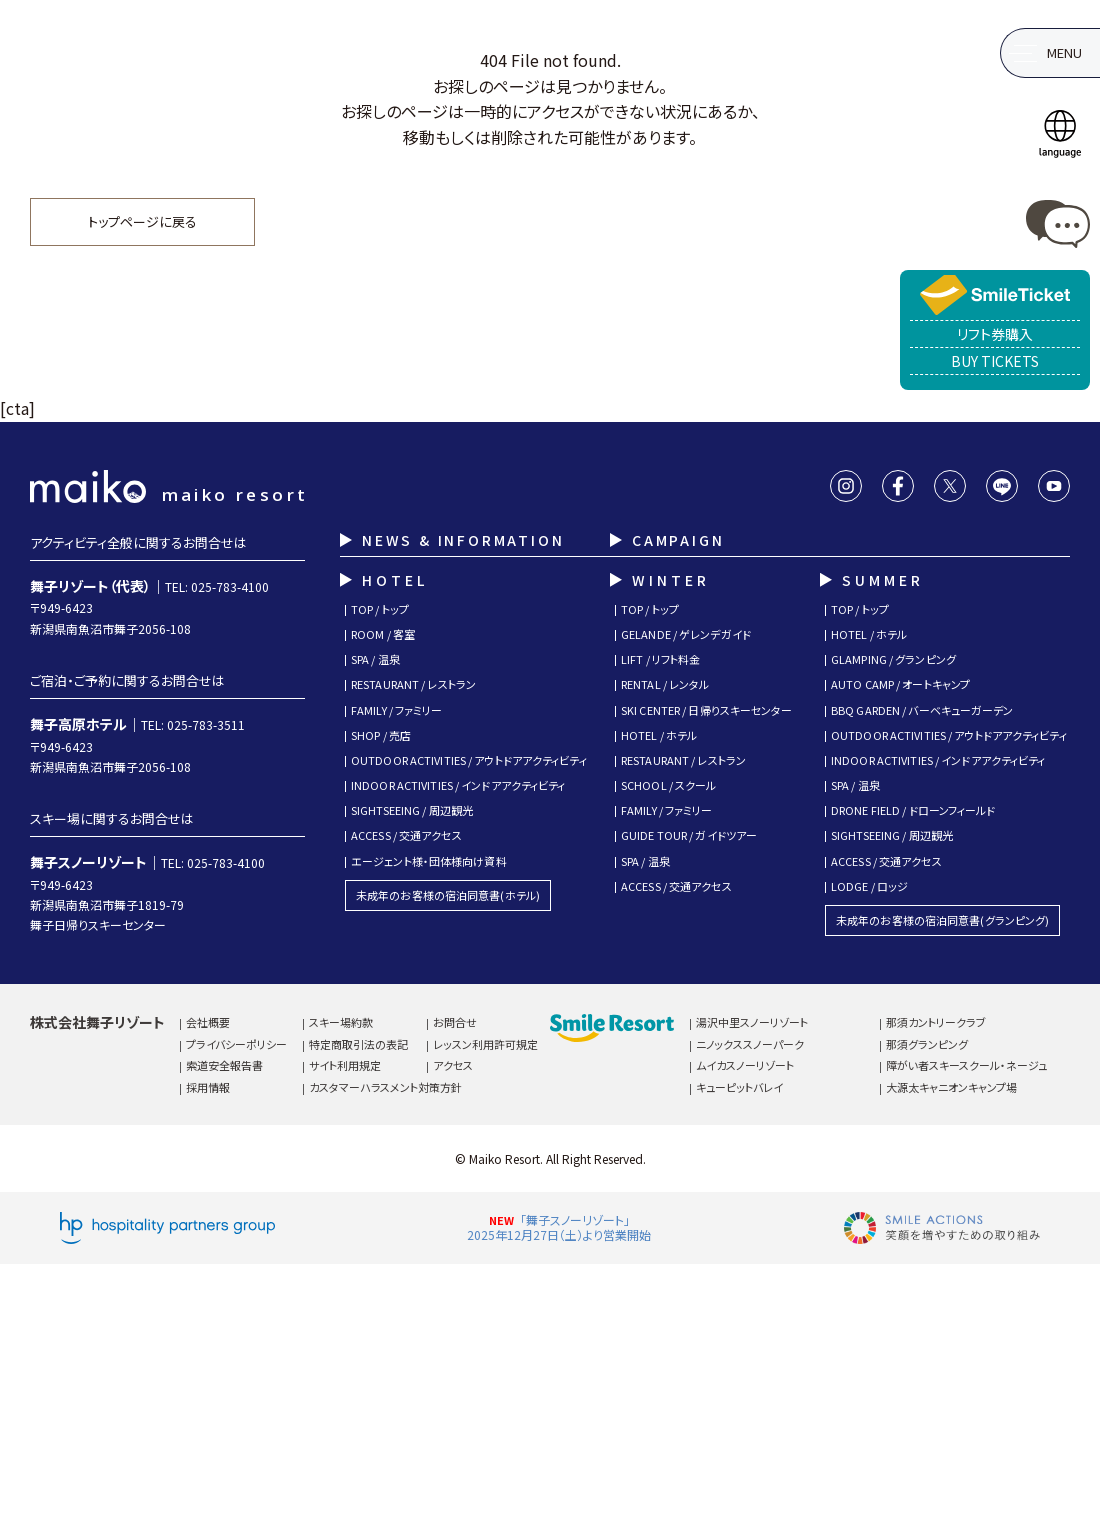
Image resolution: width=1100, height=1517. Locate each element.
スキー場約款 (341, 1022)
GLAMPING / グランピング (893, 659)
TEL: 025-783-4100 (217, 586)
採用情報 (208, 1087)
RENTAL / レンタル (665, 684)
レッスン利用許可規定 (485, 1044)
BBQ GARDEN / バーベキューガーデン (922, 710)
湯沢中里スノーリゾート (752, 1022)
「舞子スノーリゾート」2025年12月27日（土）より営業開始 (559, 1227)
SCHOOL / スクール (668, 785)
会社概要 (208, 1022)
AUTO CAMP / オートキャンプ (900, 684)
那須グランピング (927, 1044)
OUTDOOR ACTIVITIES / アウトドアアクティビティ (469, 760)
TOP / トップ (380, 609)
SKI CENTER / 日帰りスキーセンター (707, 710)
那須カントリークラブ (936, 1022)
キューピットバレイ (739, 1087)
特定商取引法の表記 (358, 1044)
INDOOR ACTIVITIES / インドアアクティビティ (458, 785)
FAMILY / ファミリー (397, 710)
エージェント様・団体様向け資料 (429, 861)
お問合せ (455, 1022)
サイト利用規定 (345, 1065)
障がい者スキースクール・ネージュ (966, 1065)
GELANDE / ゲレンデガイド (686, 634)
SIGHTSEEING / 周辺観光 (412, 810)
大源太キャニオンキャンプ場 (951, 1087)
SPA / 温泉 (375, 659)
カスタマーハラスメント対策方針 (385, 1087)
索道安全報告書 (224, 1065)
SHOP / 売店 (381, 735)
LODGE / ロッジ (869, 886)
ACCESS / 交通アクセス (406, 835)
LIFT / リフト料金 (660, 659)
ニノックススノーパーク (750, 1044)
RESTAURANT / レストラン (413, 684)
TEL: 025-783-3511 (193, 724)
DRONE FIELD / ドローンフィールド (913, 810)
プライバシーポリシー (236, 1044)
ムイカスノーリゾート (745, 1065)
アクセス (453, 1065)
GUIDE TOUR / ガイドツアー (689, 835)
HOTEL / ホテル (659, 735)
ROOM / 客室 (383, 634)
